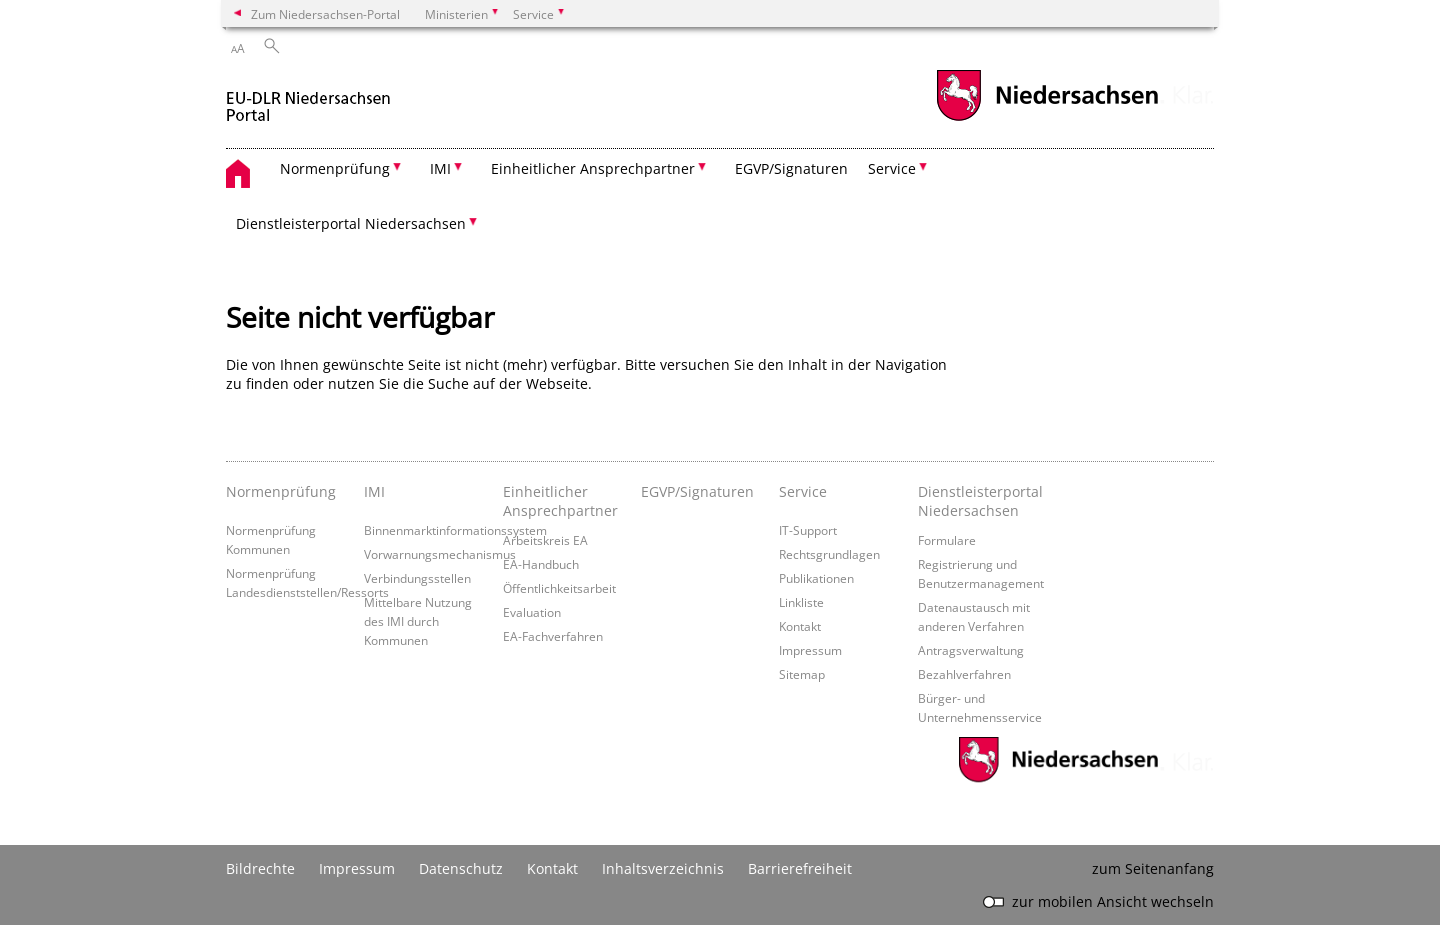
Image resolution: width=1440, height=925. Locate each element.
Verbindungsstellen (417, 578)
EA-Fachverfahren (553, 636)
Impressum (810, 650)
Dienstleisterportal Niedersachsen (980, 501)
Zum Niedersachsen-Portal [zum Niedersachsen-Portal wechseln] (325, 14)
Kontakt (800, 626)
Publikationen (816, 578)
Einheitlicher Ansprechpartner (560, 501)
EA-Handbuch (541, 564)
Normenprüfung (281, 491)
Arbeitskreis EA (545, 540)
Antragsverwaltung (971, 650)
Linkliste (801, 602)
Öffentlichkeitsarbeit (559, 588)
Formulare (947, 540)
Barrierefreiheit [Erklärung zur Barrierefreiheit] (800, 868)
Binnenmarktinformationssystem (455, 530)
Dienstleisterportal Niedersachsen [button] (351, 223)
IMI (374, 491)
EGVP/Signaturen (791, 168)
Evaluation (532, 612)
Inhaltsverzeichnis (663, 868)
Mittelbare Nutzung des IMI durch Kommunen (418, 621)
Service (803, 491)
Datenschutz (461, 868)
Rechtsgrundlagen (829, 554)
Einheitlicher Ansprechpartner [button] (593, 168)
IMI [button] (440, 168)
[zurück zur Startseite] (308, 98)
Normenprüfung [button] (335, 168)
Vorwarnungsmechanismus (440, 554)
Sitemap (802, 674)
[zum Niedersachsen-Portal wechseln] (1047, 118)
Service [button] (892, 168)
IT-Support (808, 530)
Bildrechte (260, 868)
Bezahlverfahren (964, 674)
